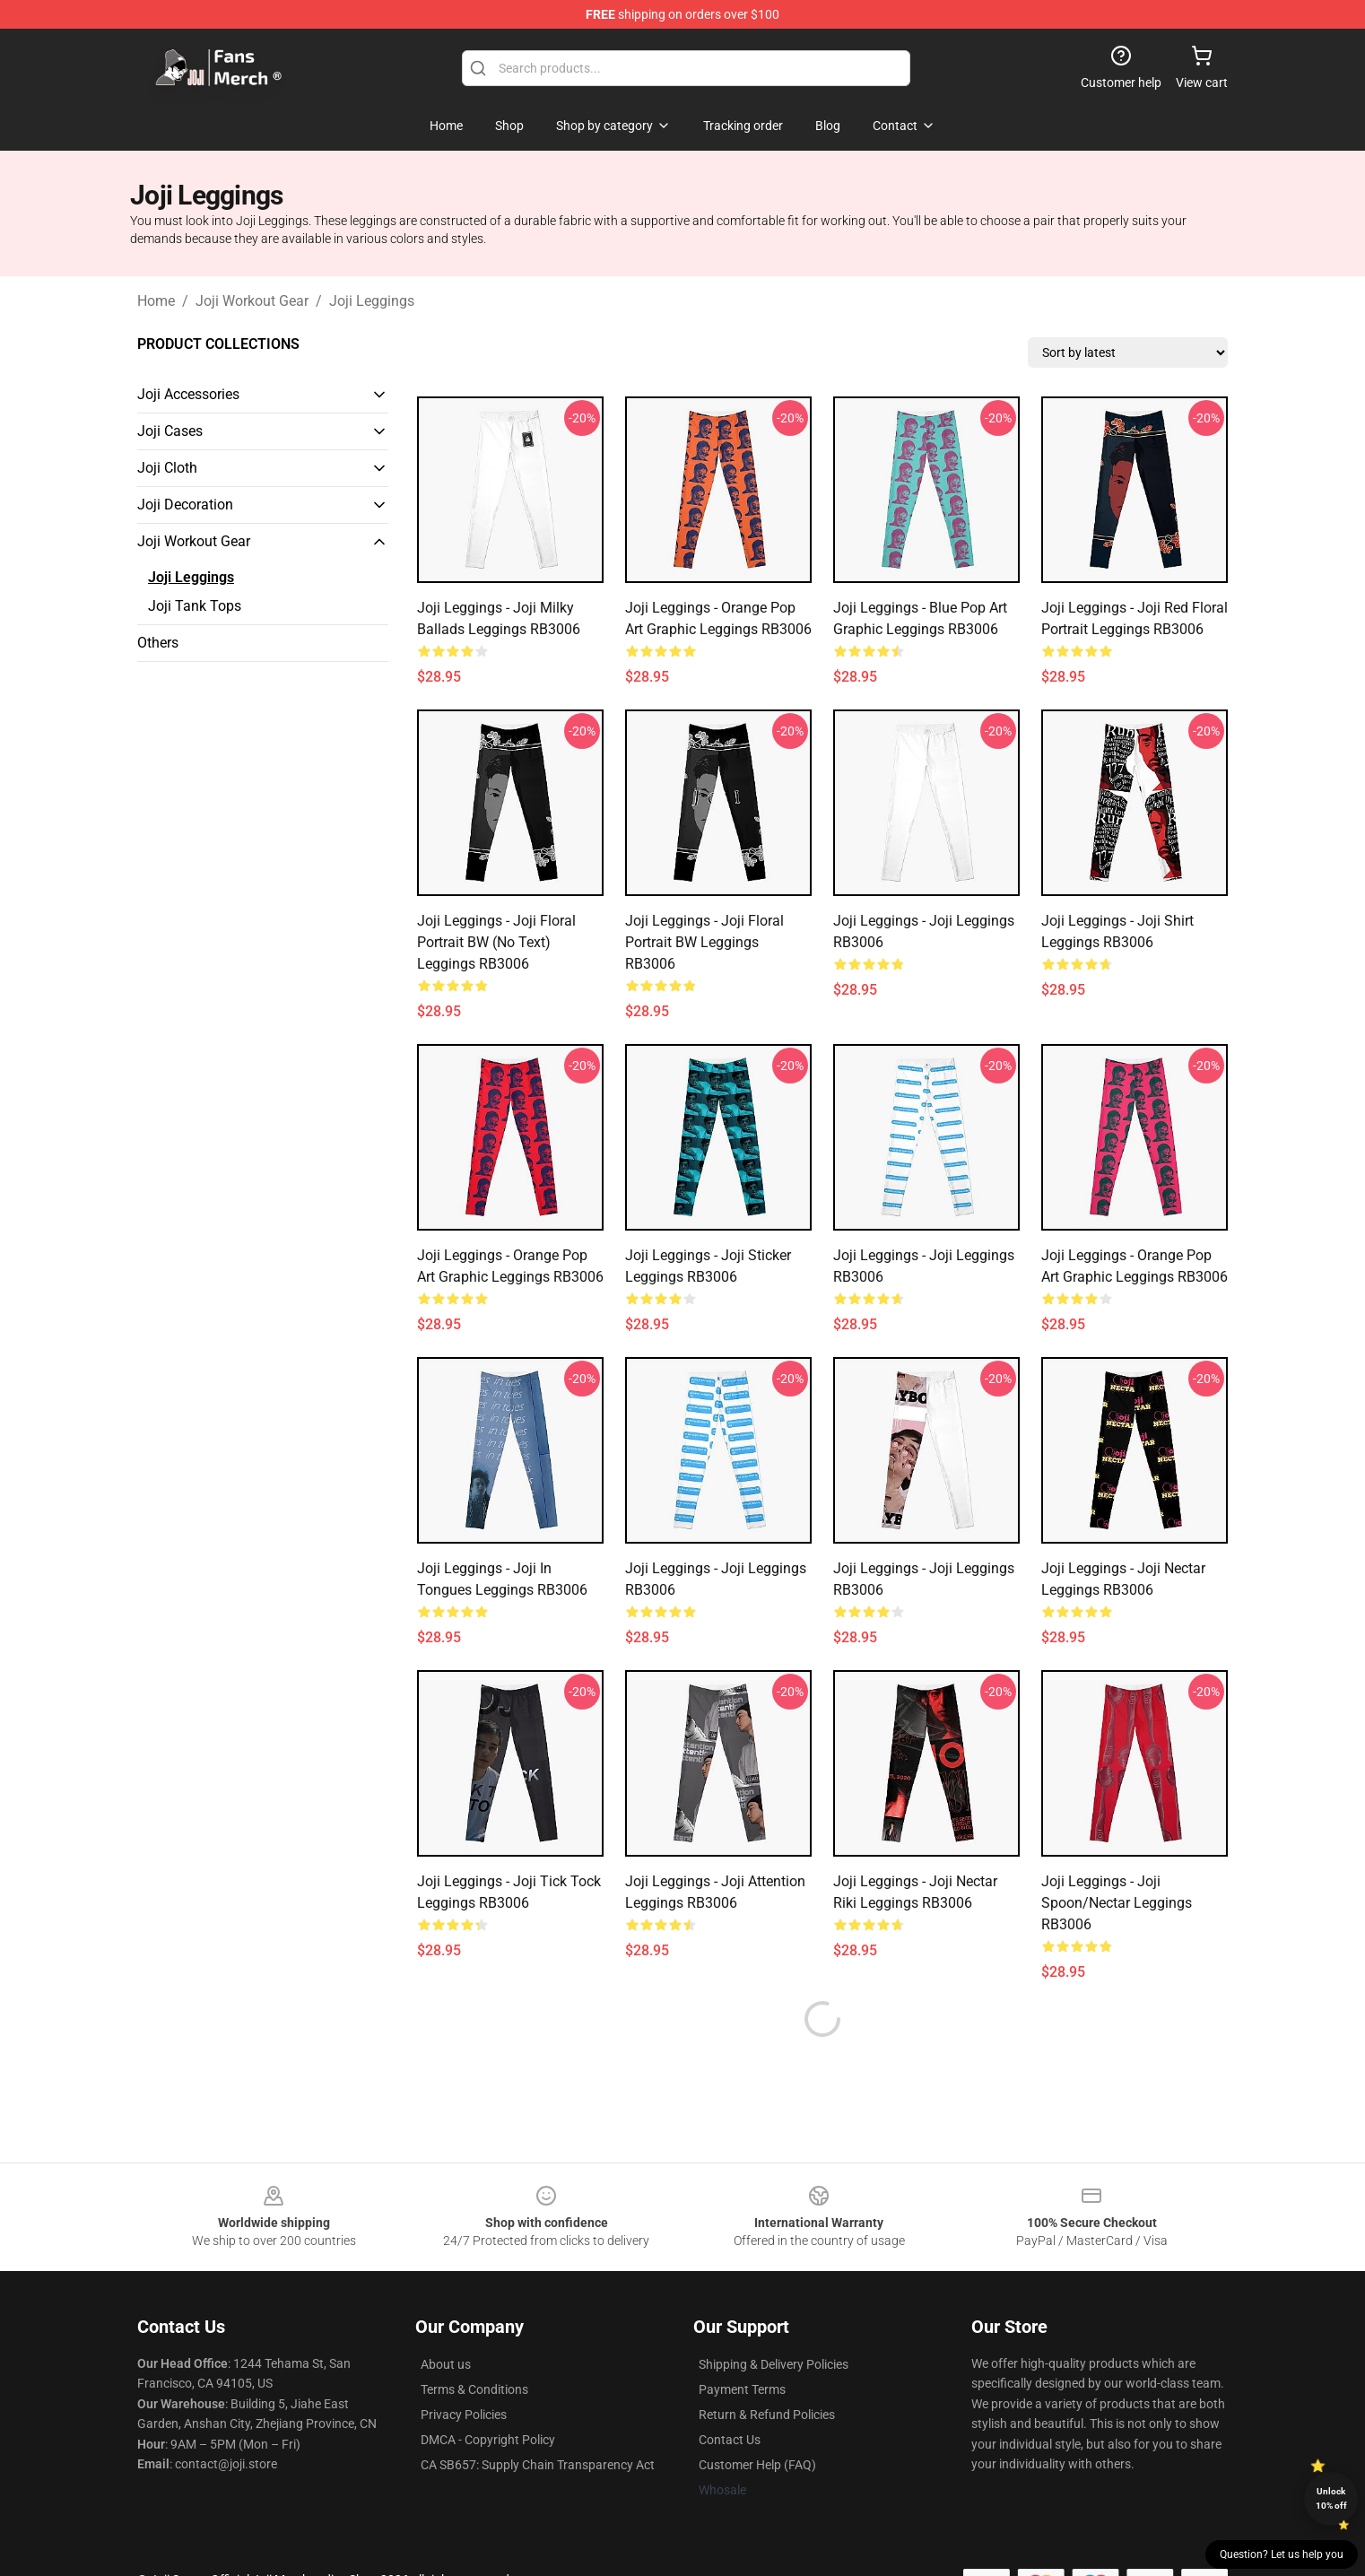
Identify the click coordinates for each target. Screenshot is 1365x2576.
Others (157, 642)
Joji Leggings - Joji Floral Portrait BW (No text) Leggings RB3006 (496, 942)
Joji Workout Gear (252, 300)
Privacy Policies (464, 2371)
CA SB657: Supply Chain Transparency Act (538, 2422)
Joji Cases (170, 430)
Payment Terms (742, 2346)
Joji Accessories (188, 394)
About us (446, 2321)
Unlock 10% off (1331, 2498)
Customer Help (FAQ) (757, 2422)
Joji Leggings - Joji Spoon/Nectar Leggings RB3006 (1116, 1903)
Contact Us (730, 2396)
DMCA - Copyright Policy (488, 2396)
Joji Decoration (185, 504)
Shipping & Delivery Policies (773, 2321)
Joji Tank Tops (194, 605)
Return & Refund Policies (767, 2371)
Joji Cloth (167, 467)
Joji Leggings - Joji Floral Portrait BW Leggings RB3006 (704, 942)
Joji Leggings (371, 300)
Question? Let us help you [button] (1281, 2554)
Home (156, 300)
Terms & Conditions (474, 2346)
